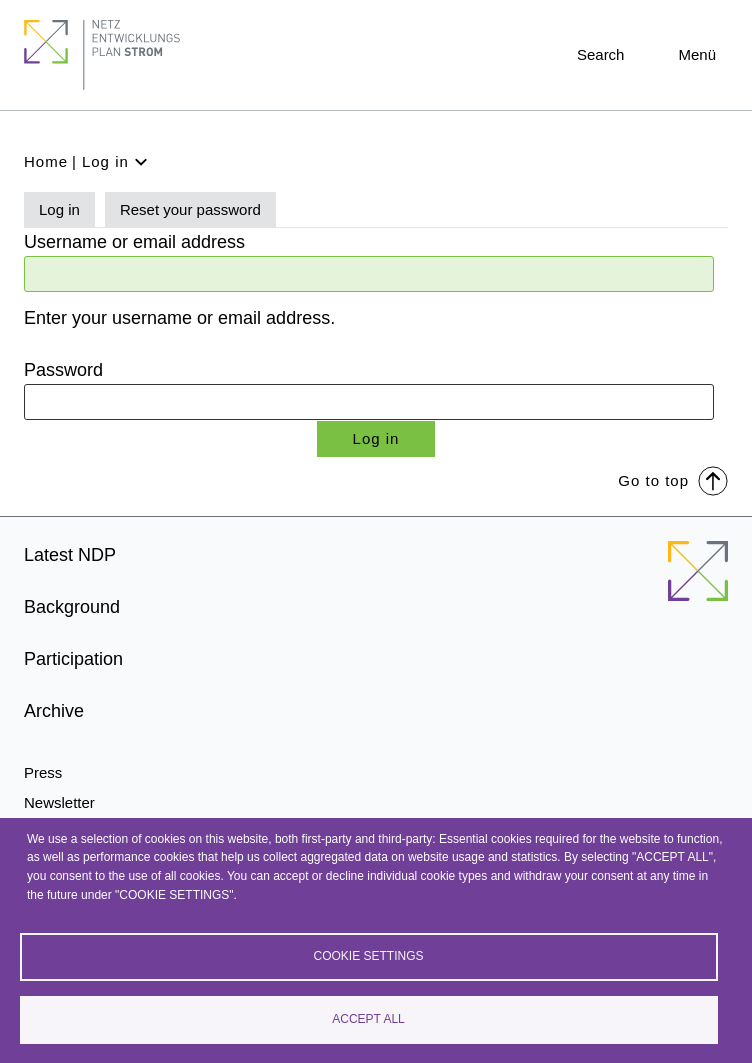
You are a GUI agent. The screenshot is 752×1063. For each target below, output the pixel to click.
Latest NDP (70, 555)
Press (43, 772)
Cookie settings (368, 956)
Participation (73, 659)
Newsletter (59, 802)
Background (72, 607)
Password (63, 370)
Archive (54, 711)
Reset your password (190, 209)
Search (601, 54)
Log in (59, 209)
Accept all (368, 1019)
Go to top (673, 479)
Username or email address (134, 242)
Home (46, 161)
